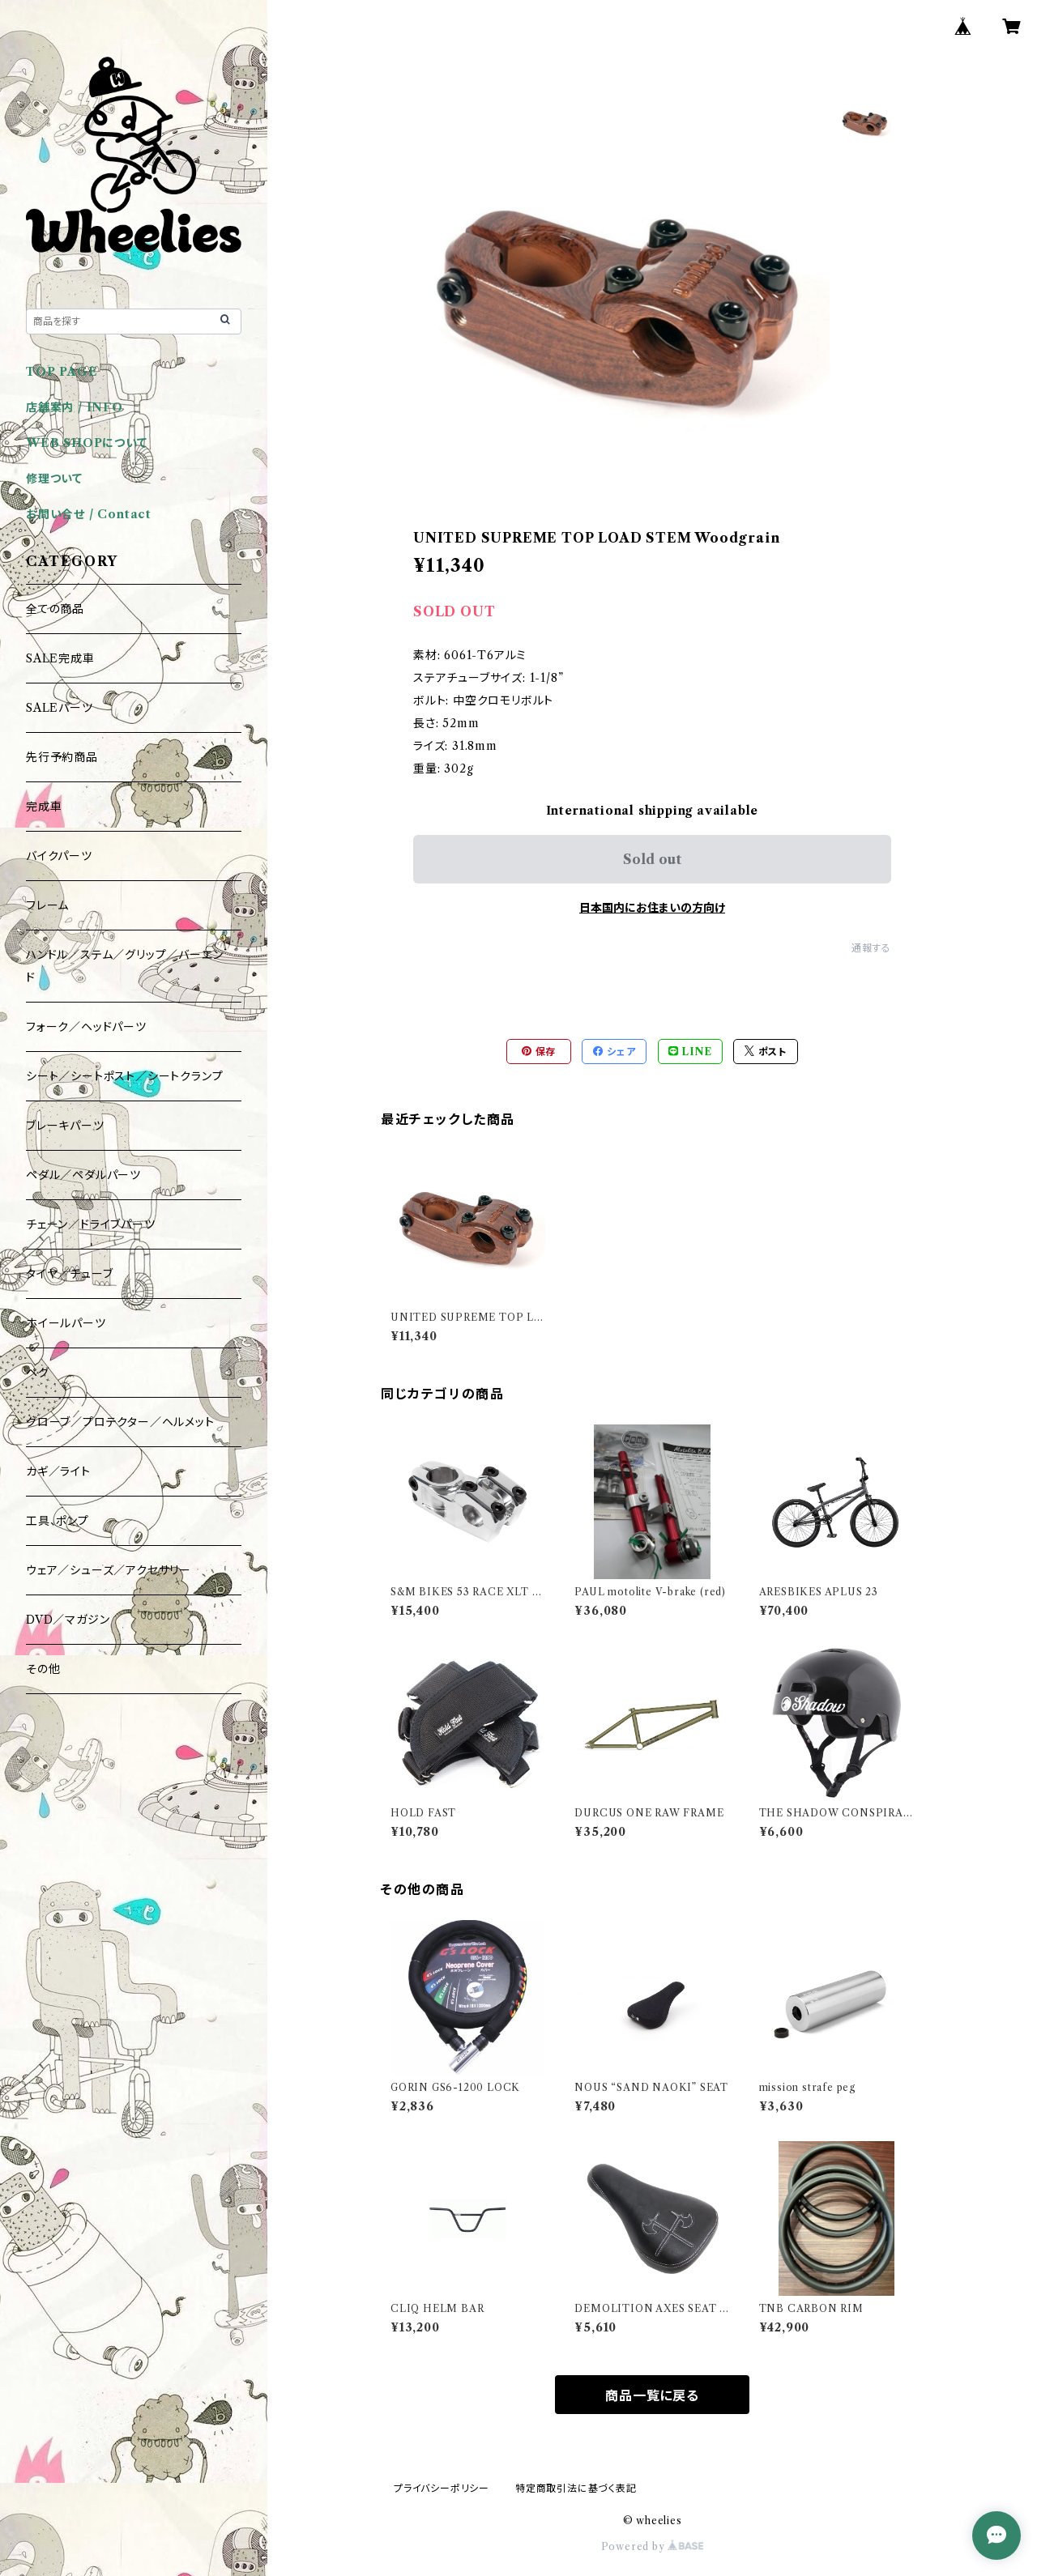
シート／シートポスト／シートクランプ (124, 1076)
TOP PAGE (61, 371)
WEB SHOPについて (86, 443)
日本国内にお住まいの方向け (652, 908)
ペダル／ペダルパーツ (83, 1175)
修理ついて (54, 478)
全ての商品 (55, 609)
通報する (871, 948)
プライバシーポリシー (441, 2488)
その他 (43, 1669)
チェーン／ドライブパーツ (91, 1224)
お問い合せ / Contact (88, 514)
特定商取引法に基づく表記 (576, 2488)
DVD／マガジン (67, 1619)
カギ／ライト (58, 1471)
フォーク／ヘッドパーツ (86, 1027)
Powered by (652, 2546)
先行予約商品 (62, 757)
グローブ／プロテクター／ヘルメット (120, 1422)
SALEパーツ (59, 707)
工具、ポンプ (57, 1521)
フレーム (47, 905)
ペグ (37, 1372)
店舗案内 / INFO (74, 407)
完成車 (44, 806)
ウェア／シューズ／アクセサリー (108, 1570)
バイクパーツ (59, 856)
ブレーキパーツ (65, 1125)
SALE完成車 (60, 658)
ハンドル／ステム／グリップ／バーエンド (124, 966)
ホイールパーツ (66, 1323)
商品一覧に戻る (652, 2395)
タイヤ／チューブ (69, 1274)
